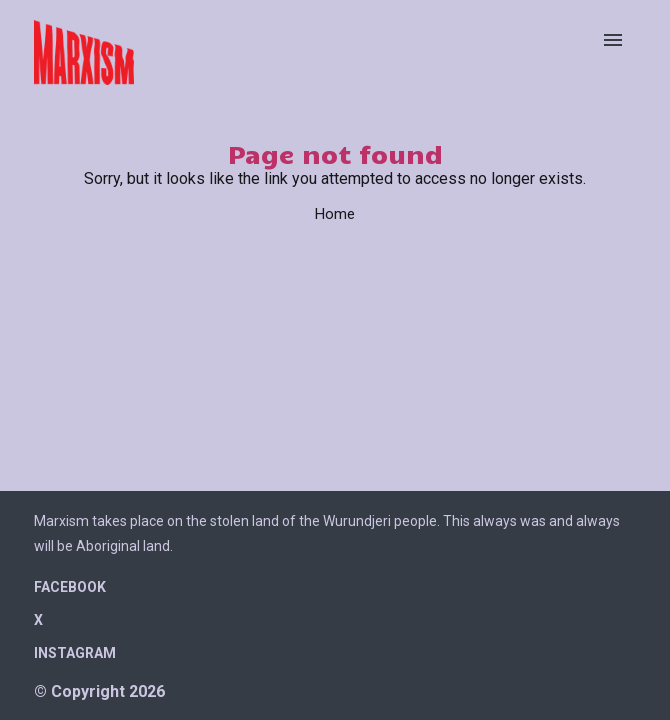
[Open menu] (613, 40)
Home (335, 214)
